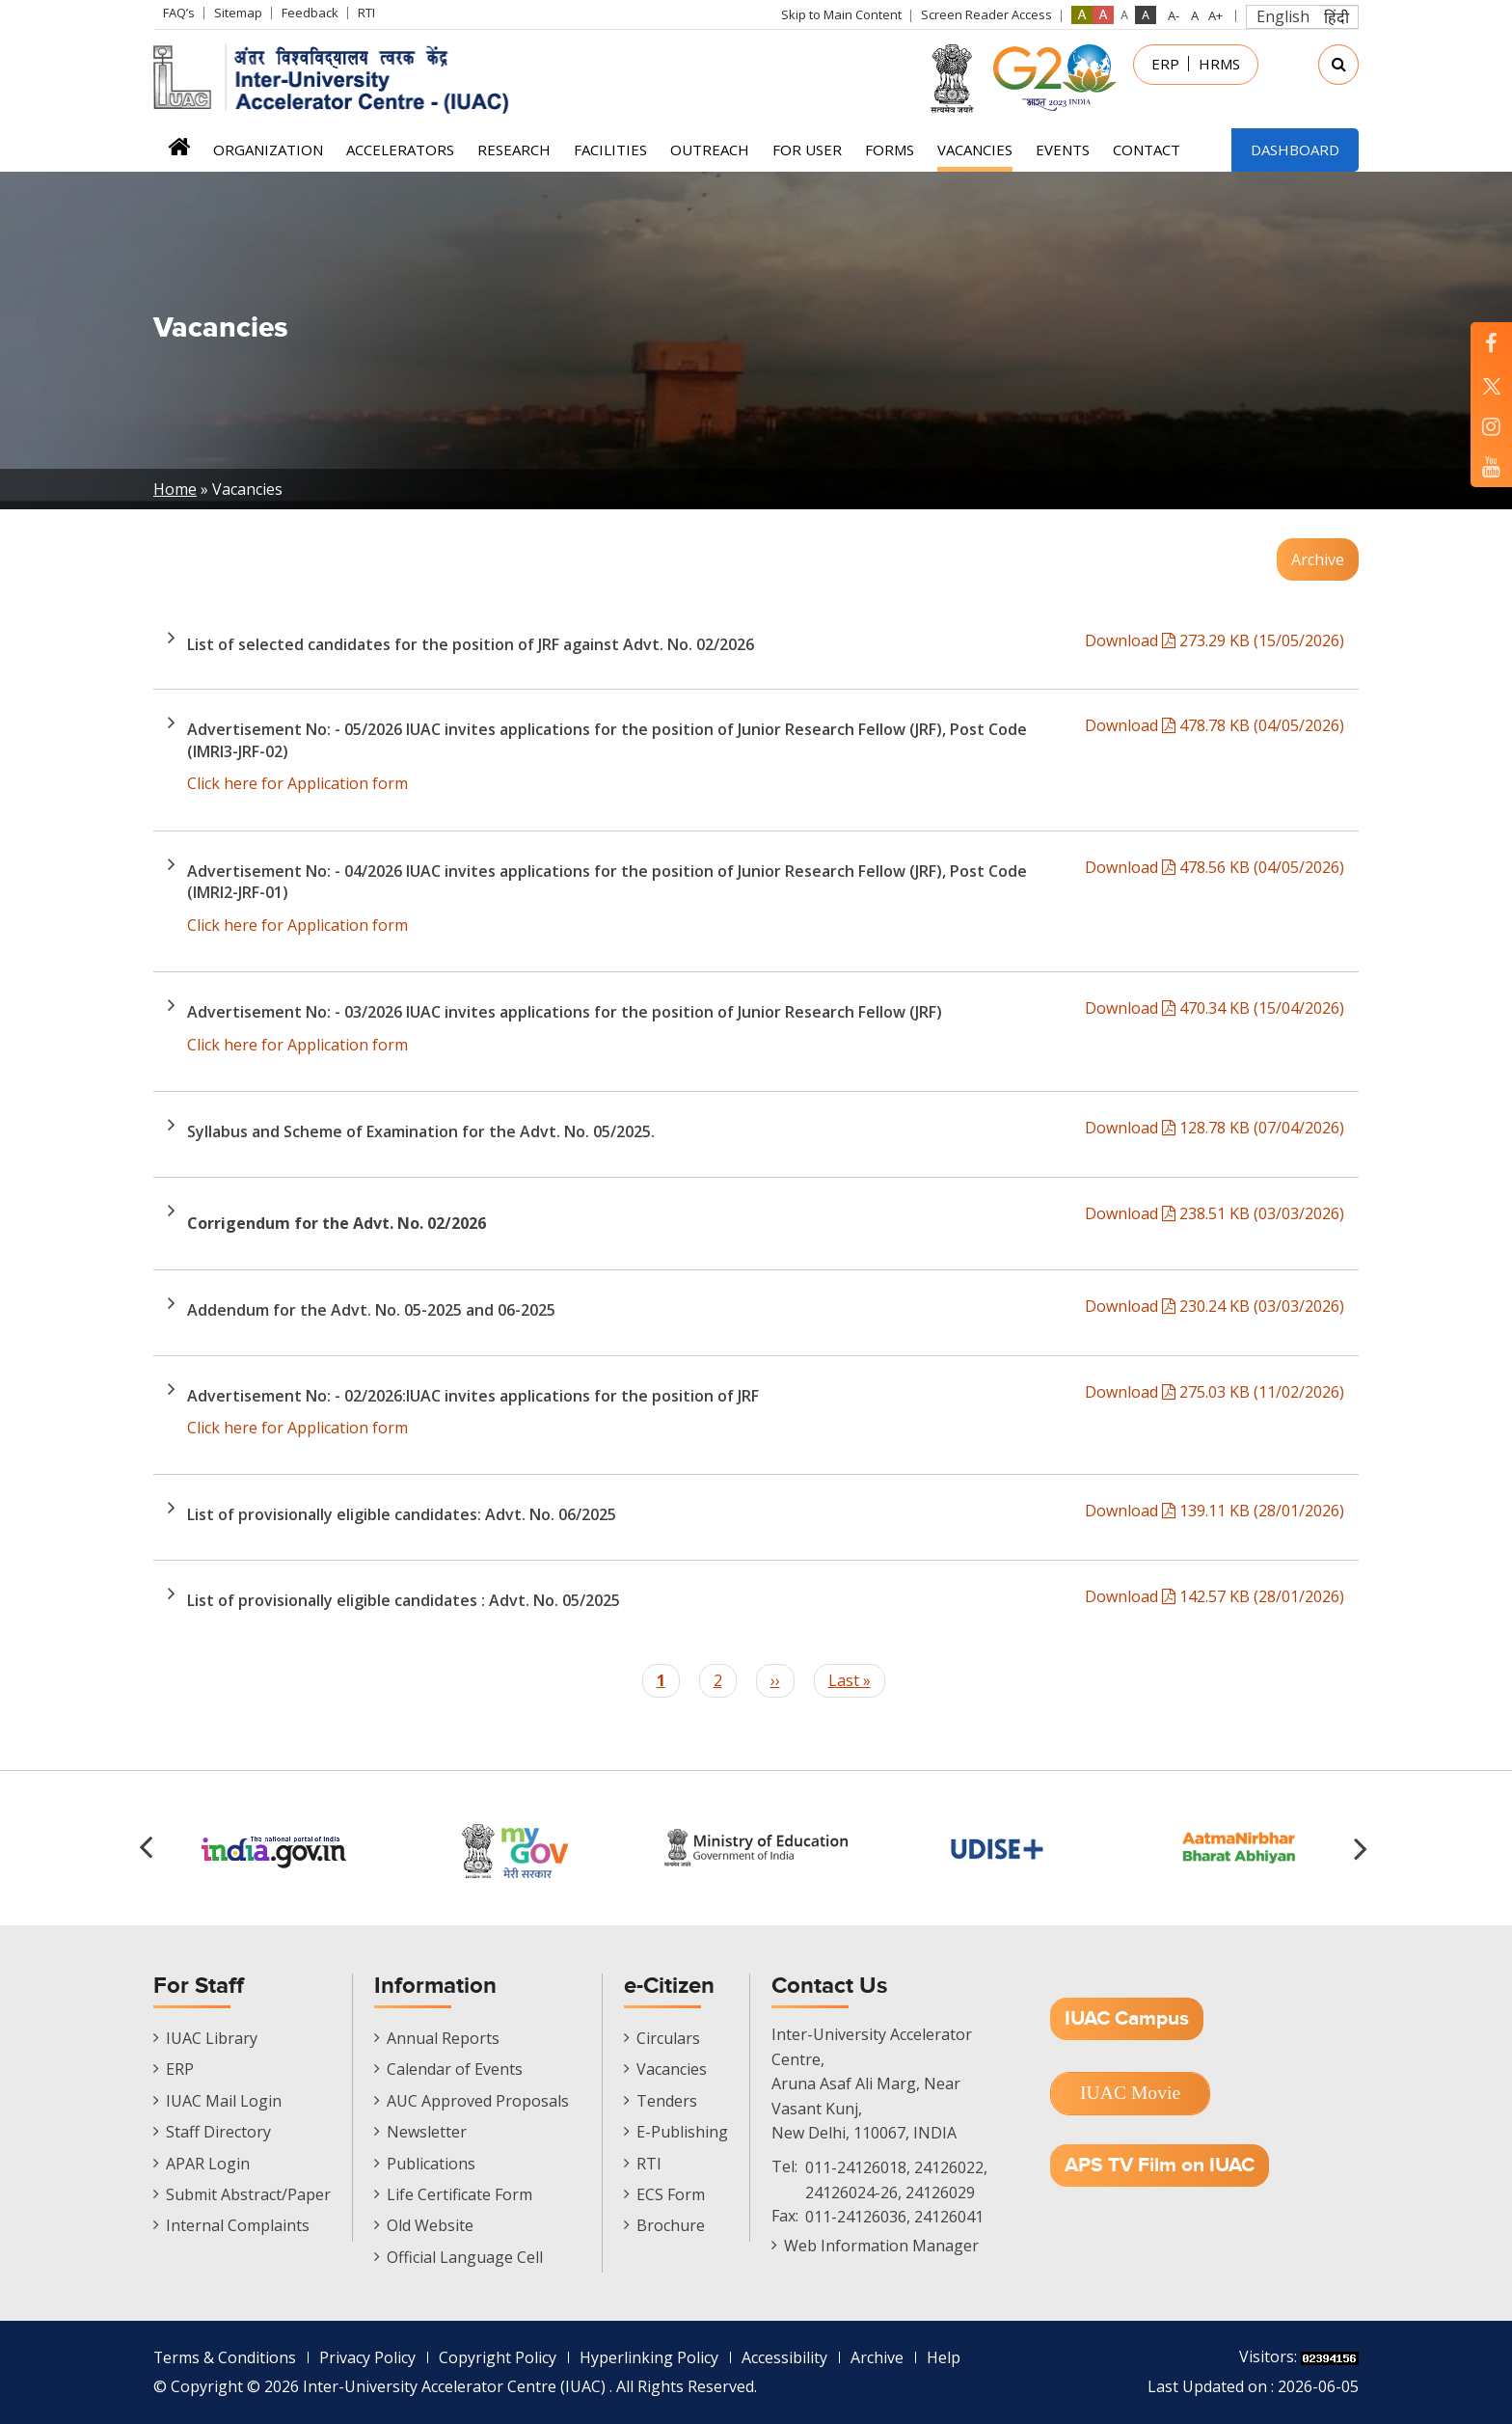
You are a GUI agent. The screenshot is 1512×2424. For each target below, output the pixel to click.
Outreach (709, 149)
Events (1063, 149)
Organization (268, 149)
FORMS (889, 149)
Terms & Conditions (225, 2357)
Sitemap (238, 12)
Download (1214, 640)
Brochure (670, 2225)
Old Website (430, 2225)
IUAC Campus (1127, 2018)
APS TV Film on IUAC (1160, 2165)
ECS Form (670, 2194)
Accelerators (400, 149)
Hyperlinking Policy (649, 2357)
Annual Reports (443, 2038)
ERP (1165, 63)
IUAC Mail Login (224, 2100)
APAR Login (208, 2163)
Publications (431, 2163)
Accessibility (785, 2357)
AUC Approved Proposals (478, 2100)
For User (807, 149)
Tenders (666, 2100)
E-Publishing (682, 2131)
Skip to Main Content (841, 14)
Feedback (310, 12)
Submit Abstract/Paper (248, 2194)
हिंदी (1336, 17)
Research (514, 149)
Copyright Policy (498, 2357)
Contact (1146, 149)
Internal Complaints (238, 2225)
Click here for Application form (297, 783)
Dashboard (1295, 149)
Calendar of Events (455, 2069)
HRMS (1219, 63)
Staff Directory (218, 2131)
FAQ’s (179, 12)
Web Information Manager (881, 2245)
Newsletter (427, 2131)
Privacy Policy (368, 2357)
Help (944, 2357)
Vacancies (974, 149)
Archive (1317, 559)
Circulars (668, 2038)
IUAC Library (211, 2038)
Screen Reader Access (986, 14)
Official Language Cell (465, 2257)
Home (179, 153)
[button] (1363, 1848)
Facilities (610, 149)
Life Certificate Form (459, 2194)
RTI (366, 12)
